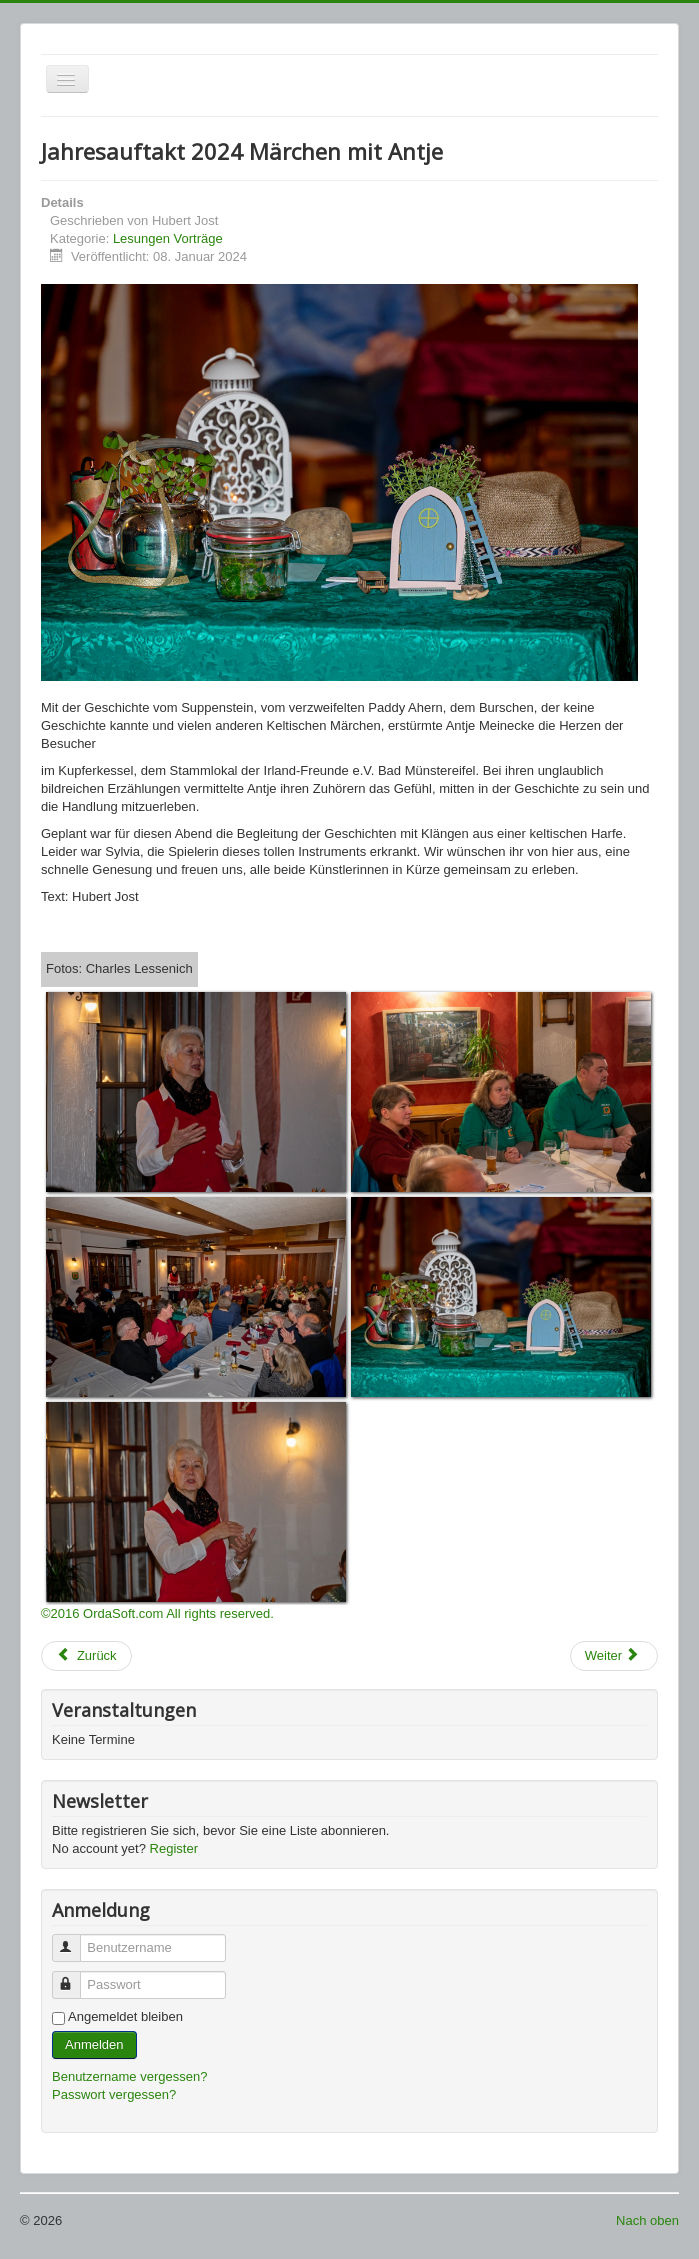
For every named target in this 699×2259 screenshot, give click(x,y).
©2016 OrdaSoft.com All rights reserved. (157, 1613)
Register (174, 1848)
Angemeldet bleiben (125, 2016)
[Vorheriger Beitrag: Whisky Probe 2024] (86, 1656)
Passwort (75, 1976)
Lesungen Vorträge (168, 238)
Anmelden (94, 2044)
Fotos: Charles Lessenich (119, 968)
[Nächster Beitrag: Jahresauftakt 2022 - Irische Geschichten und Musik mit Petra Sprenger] (614, 1656)
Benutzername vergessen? (129, 2076)
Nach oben (647, 2220)
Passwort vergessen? (114, 2094)
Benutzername (75, 1939)
